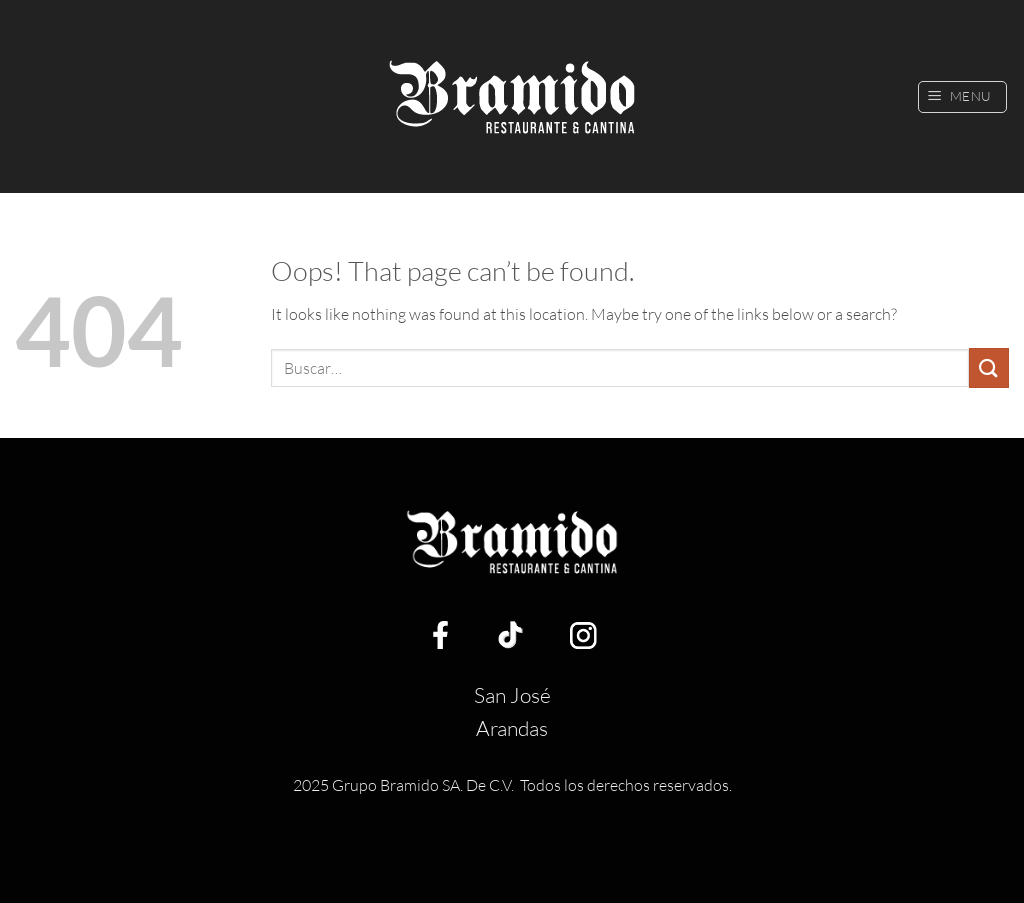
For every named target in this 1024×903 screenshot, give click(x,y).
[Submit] (989, 367)
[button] (963, 97)
